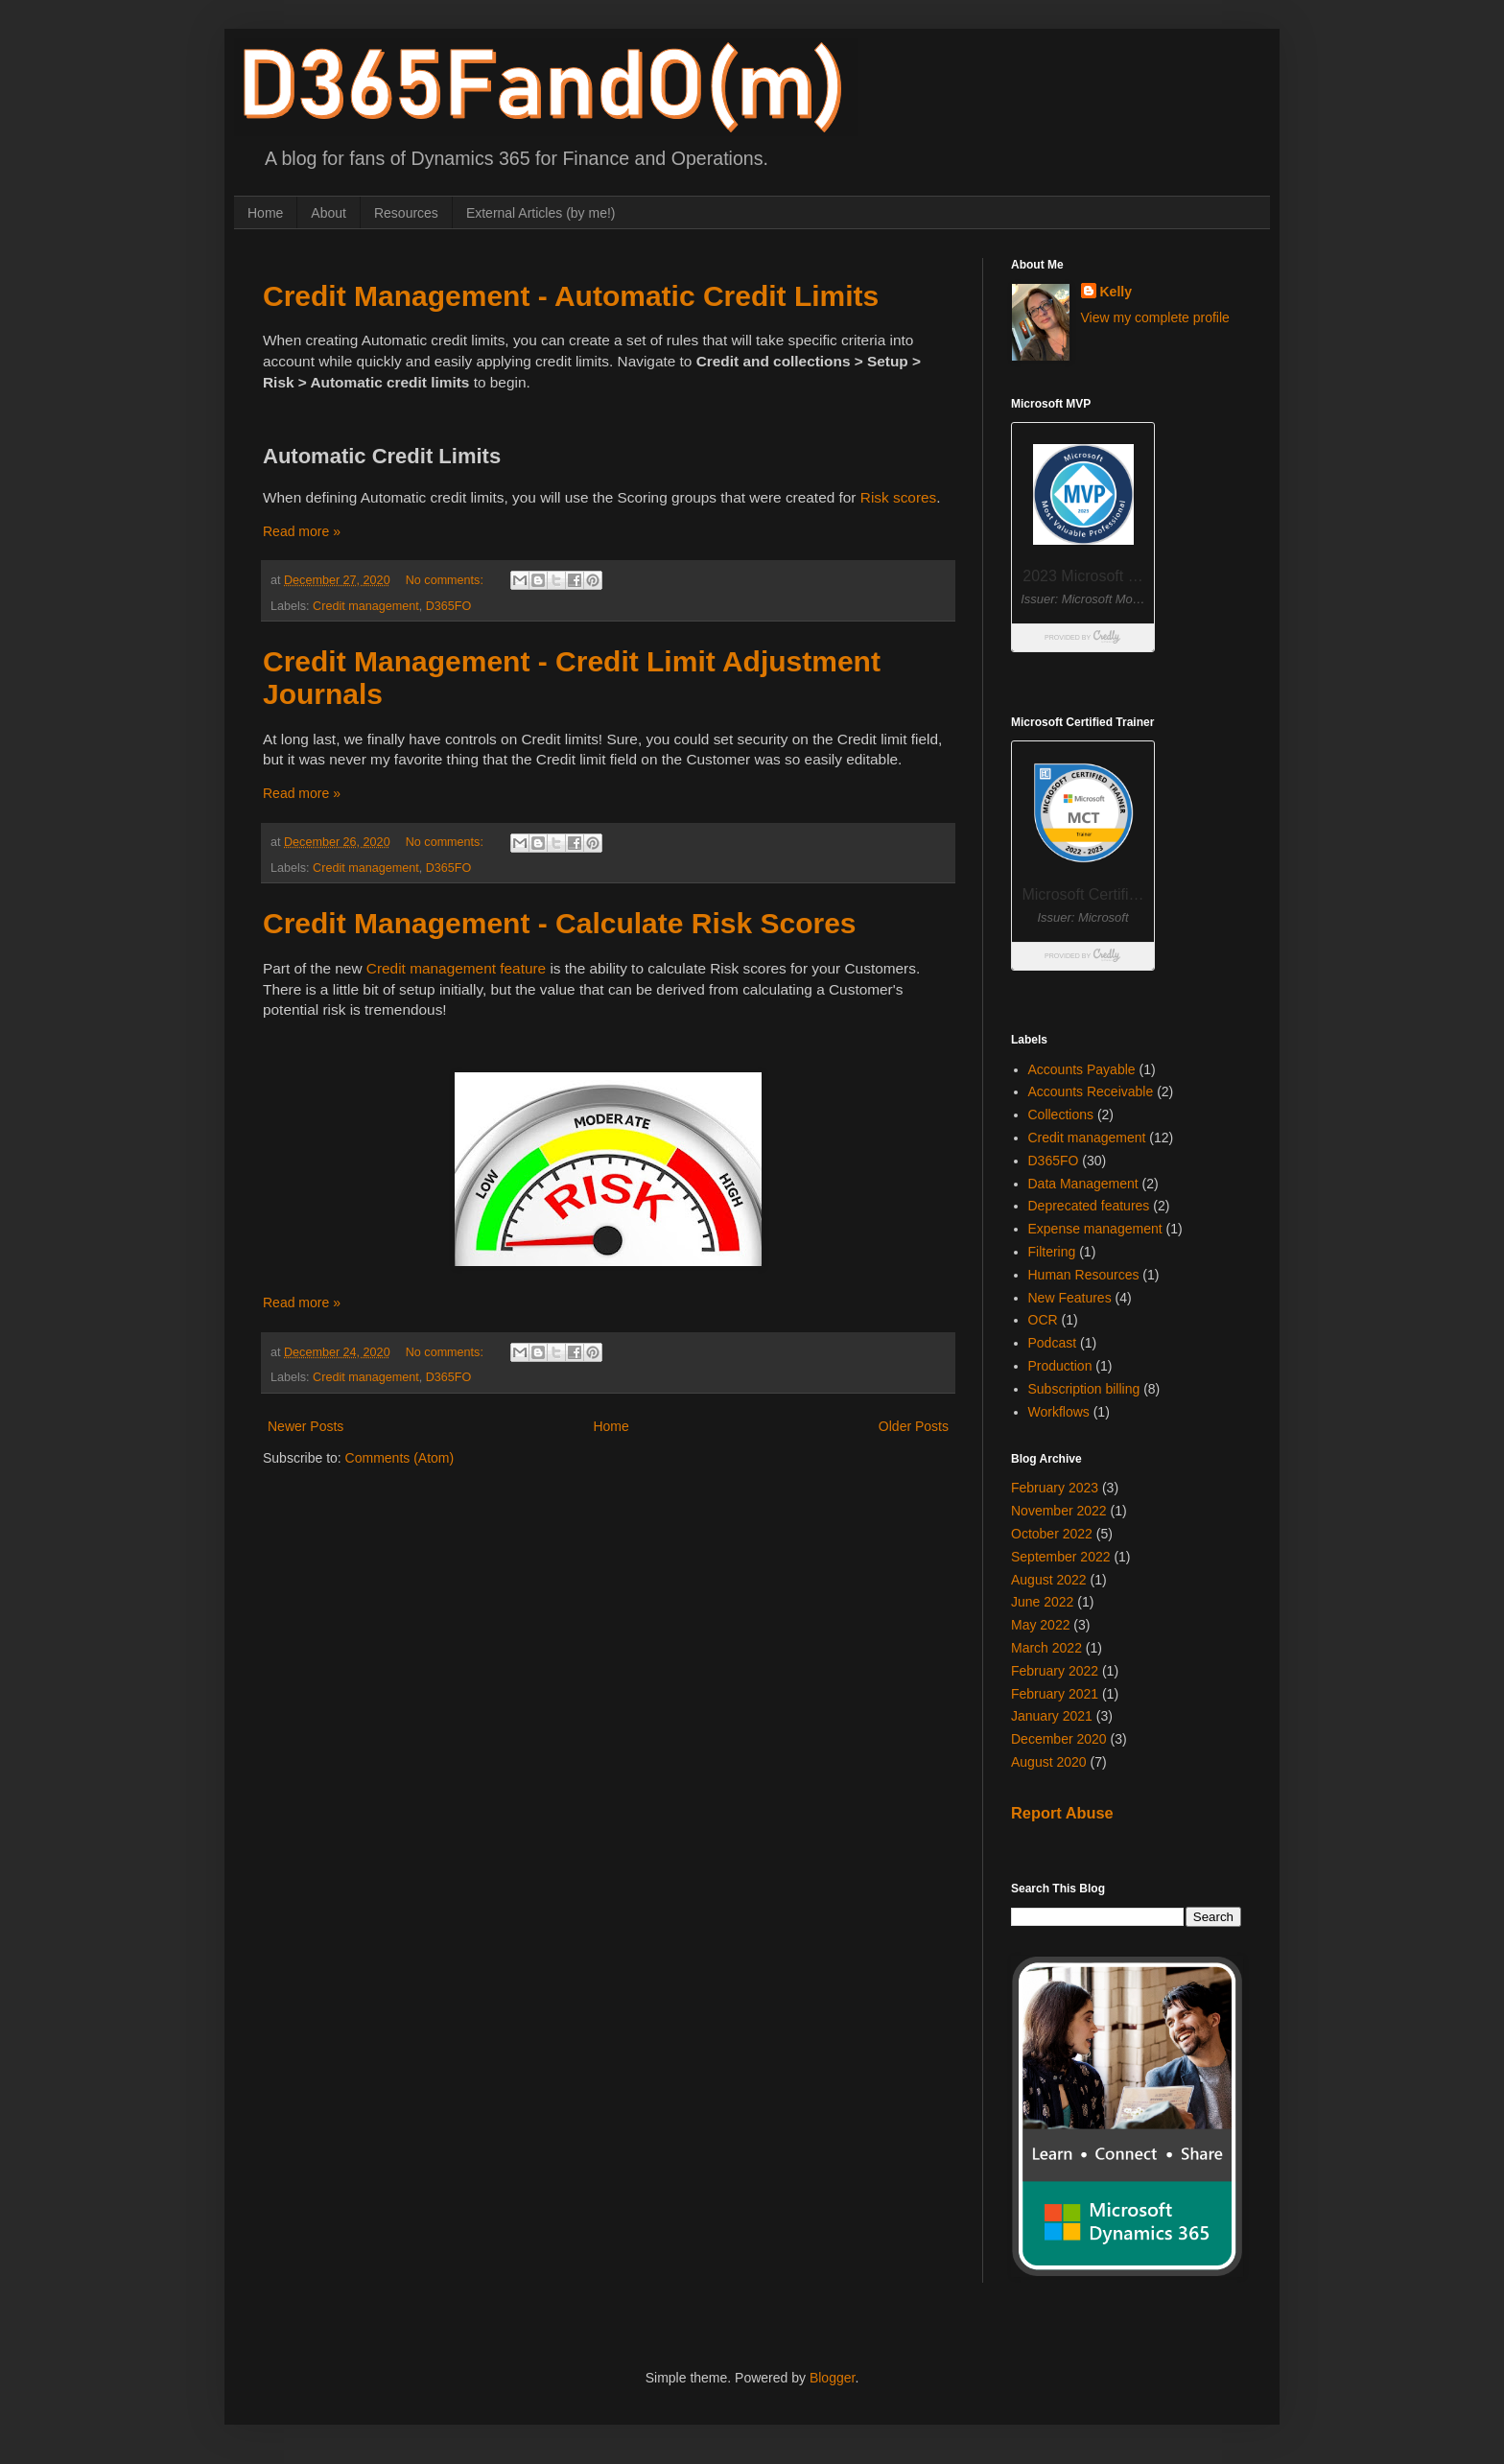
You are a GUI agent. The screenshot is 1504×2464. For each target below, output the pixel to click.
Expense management (1095, 1228)
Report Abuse (1062, 1812)
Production (1060, 1365)
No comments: (446, 580)
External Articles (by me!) (541, 213)
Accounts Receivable (1091, 1091)
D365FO (449, 606)
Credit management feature (456, 968)
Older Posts (914, 1426)
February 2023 (1054, 1487)
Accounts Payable (1082, 1069)
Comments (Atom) (400, 1458)
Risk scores (898, 497)
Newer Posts (305, 1426)
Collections (1060, 1114)
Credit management (366, 606)
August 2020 (1049, 1762)
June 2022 (1042, 1601)
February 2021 (1054, 1693)
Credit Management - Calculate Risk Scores (560, 923)
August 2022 (1049, 1579)
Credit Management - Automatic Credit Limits (571, 296)
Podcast (1052, 1342)
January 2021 (1052, 1716)
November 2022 (1059, 1510)
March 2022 (1046, 1647)
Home (265, 213)
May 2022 (1040, 1624)
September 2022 (1061, 1556)
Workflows (1059, 1412)
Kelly (1116, 291)
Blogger (832, 2377)
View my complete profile (1155, 317)
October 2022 (1052, 1533)
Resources (406, 213)
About (328, 213)
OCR (1043, 1319)
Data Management (1083, 1183)
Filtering (1052, 1251)
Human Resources (1084, 1274)
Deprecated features (1089, 1205)
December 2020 (1059, 1739)
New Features (1070, 1297)
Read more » (302, 531)
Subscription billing (1084, 1388)
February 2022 (1054, 1670)
